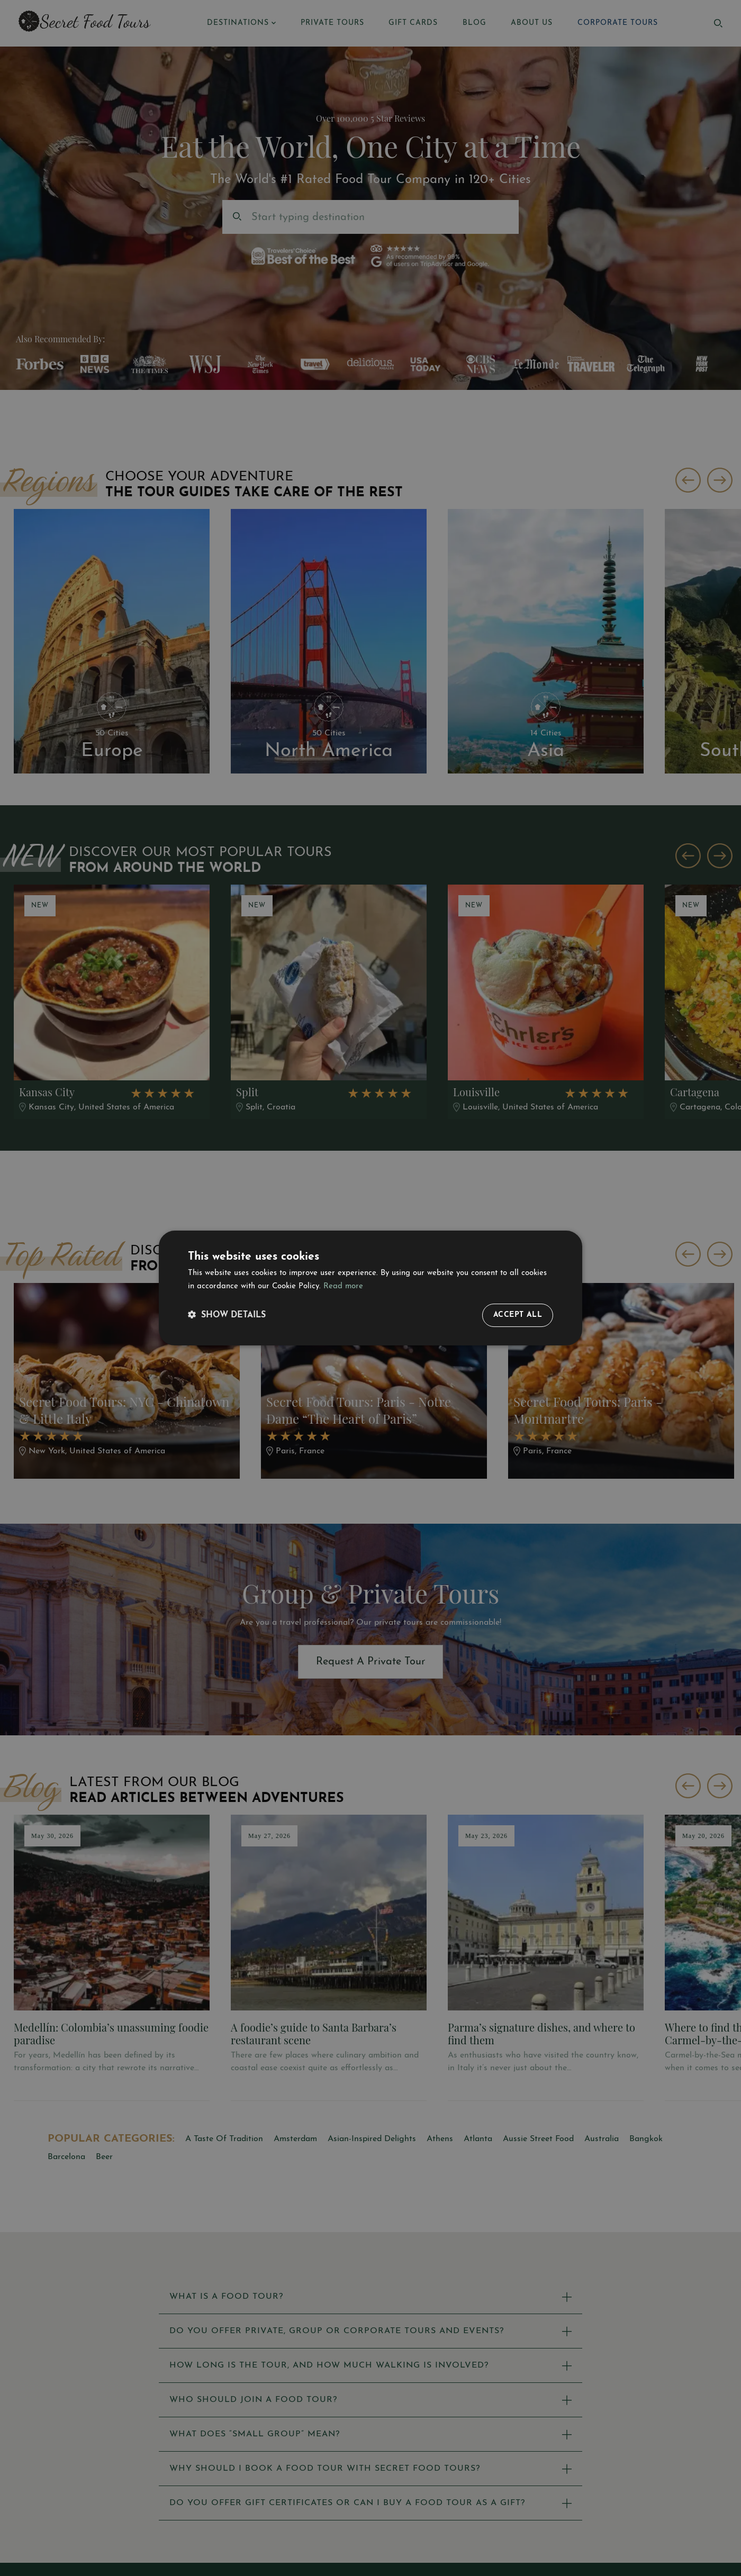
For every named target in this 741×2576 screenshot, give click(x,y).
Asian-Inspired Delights (372, 2139)
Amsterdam (295, 2139)
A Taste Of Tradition (224, 2139)
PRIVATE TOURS (332, 23)
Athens (440, 2139)
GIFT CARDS (413, 23)
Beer (104, 2157)
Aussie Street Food (538, 2139)
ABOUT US (532, 23)
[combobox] (252, 217)
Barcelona (66, 2157)
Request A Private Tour (371, 1661)
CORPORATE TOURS (617, 23)
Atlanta (478, 2139)
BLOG (474, 23)
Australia (601, 2139)
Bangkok (646, 2139)
